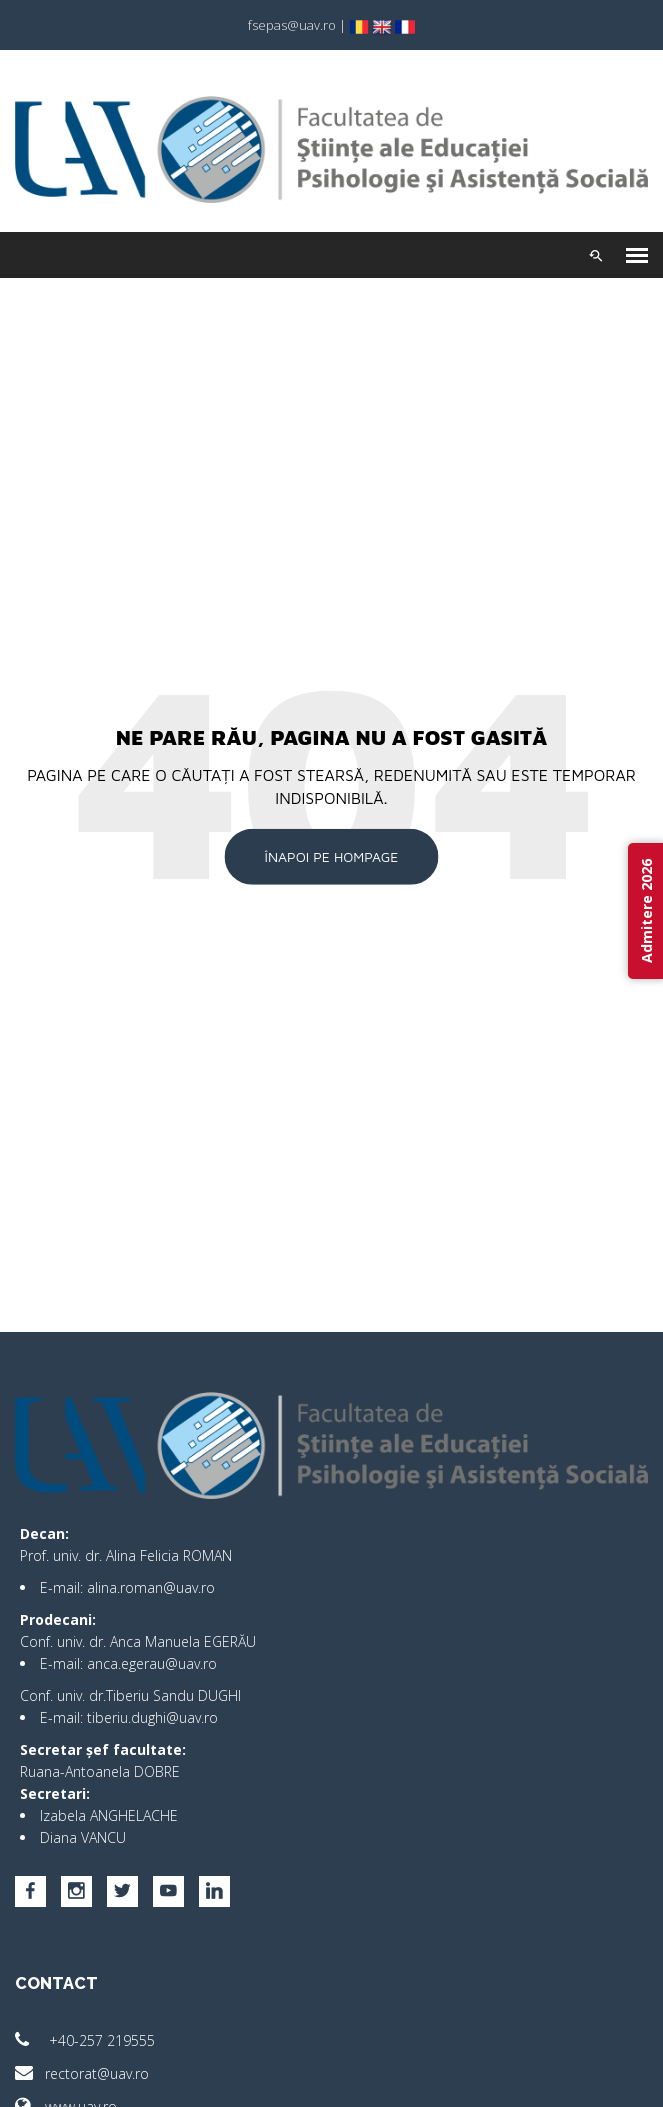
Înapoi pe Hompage (332, 856)
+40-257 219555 (85, 2040)
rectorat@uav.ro (82, 2073)
